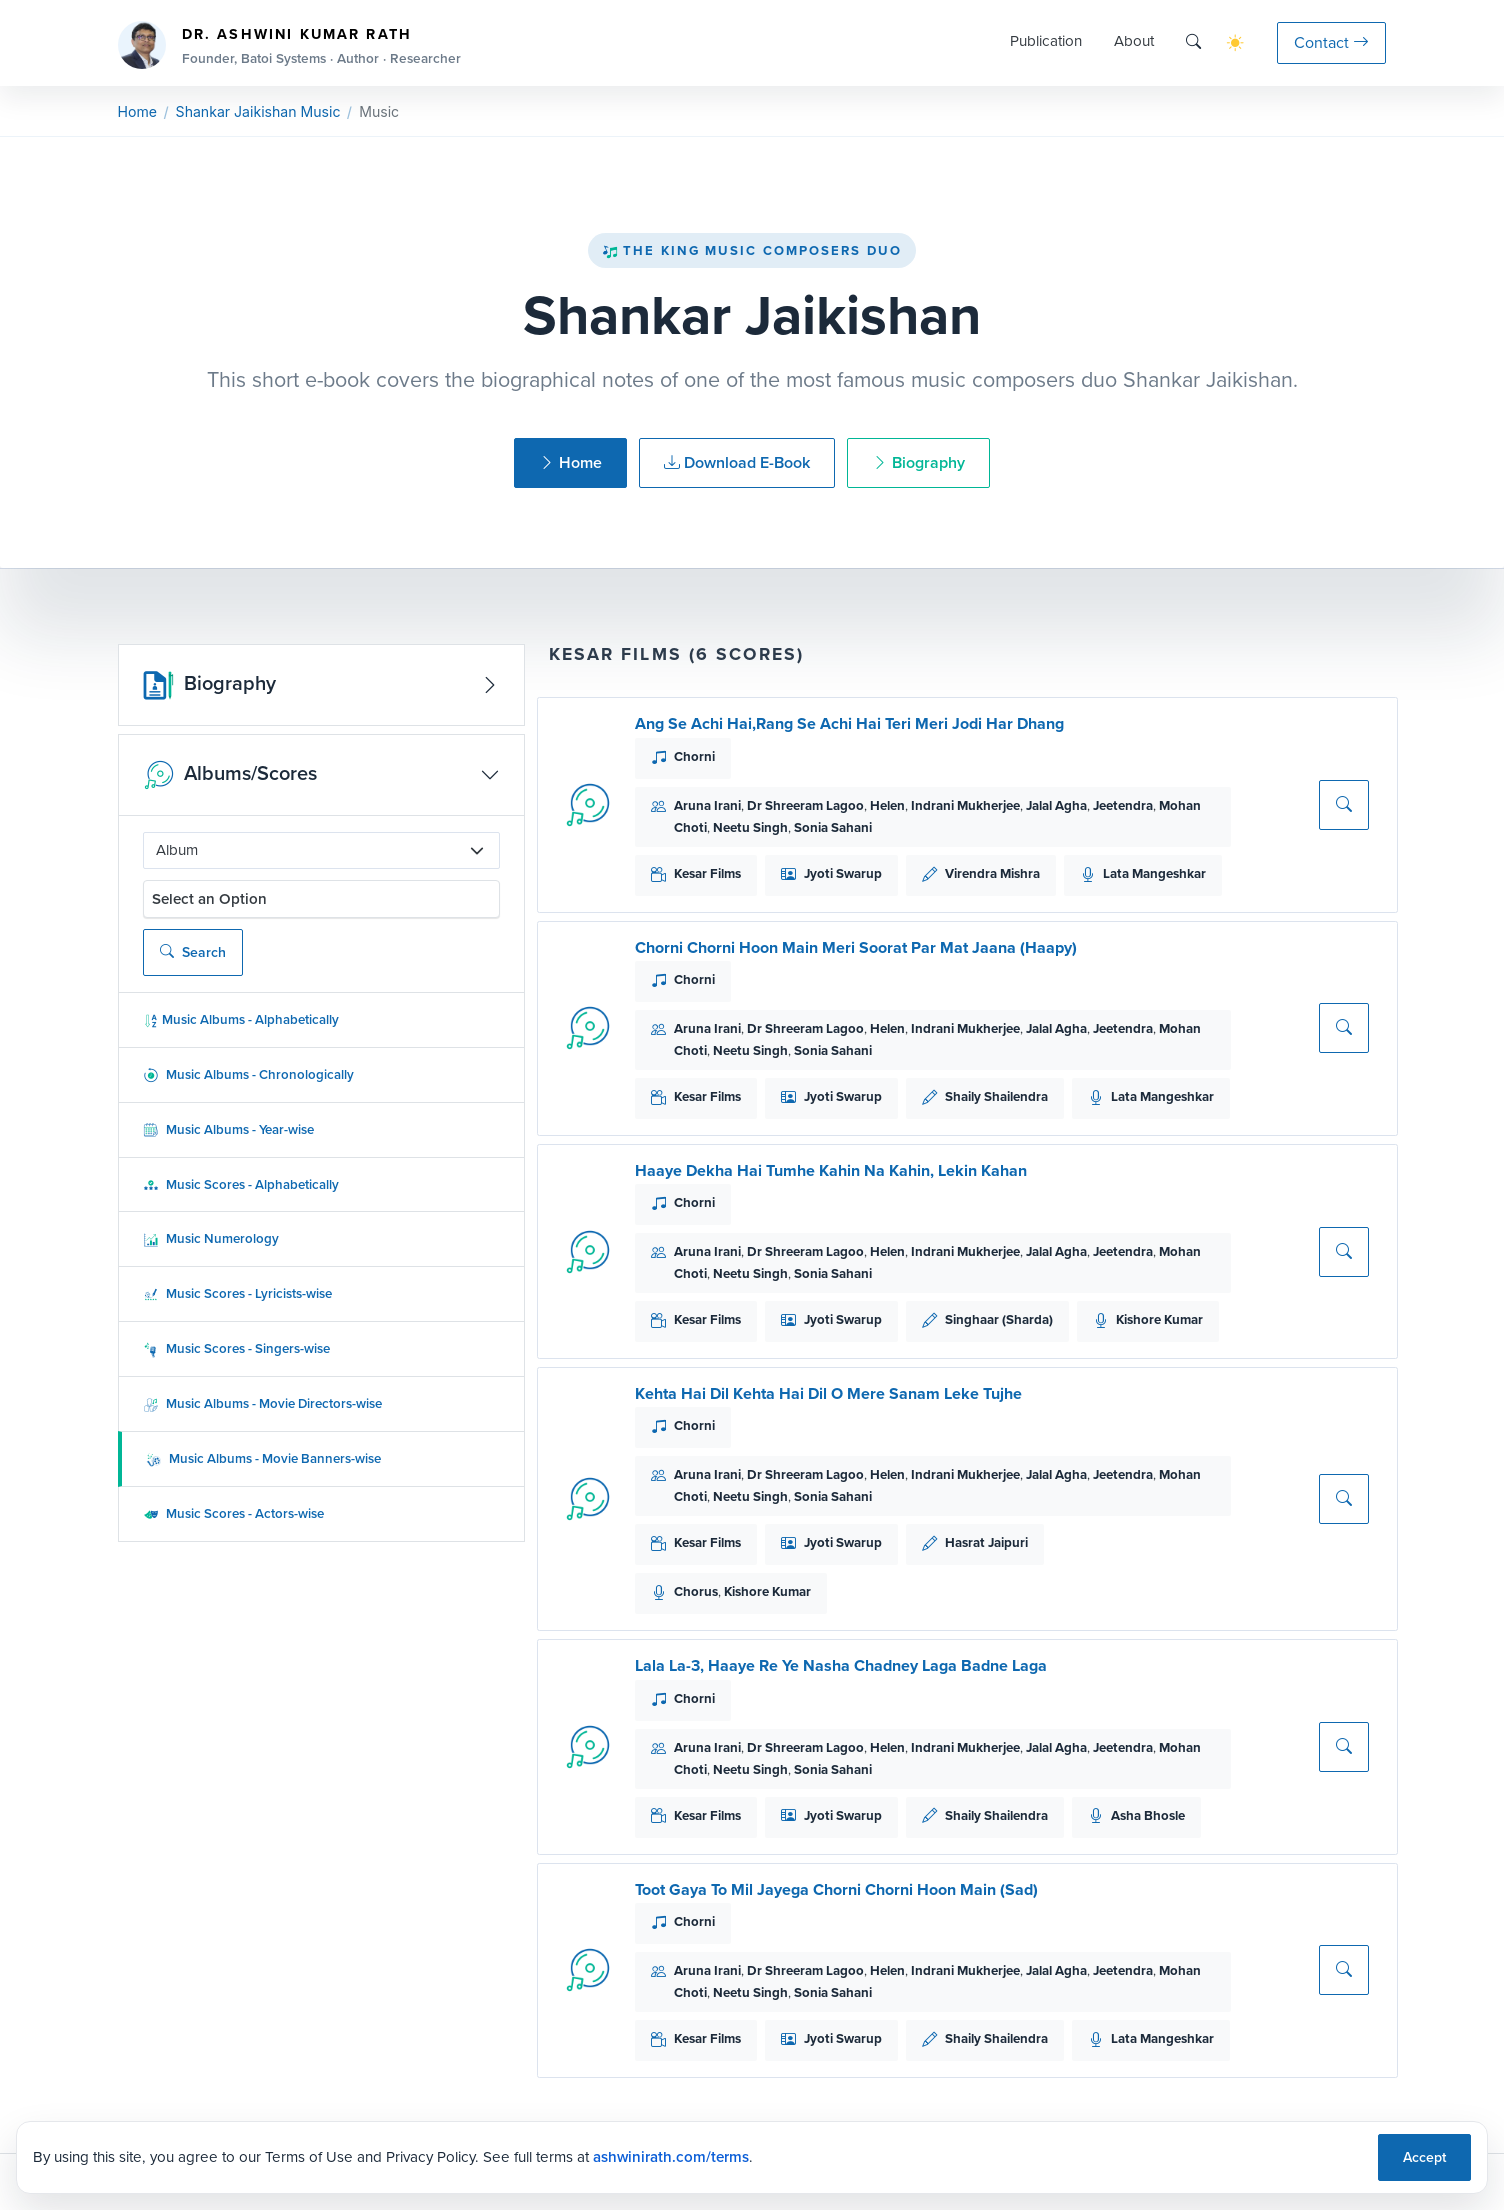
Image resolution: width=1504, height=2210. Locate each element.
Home (137, 111)
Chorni (694, 756)
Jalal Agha (1056, 805)
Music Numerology (211, 1238)
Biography (918, 462)
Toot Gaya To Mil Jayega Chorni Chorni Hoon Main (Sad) (836, 1889)
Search (193, 952)
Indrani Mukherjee (965, 805)
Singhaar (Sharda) (999, 1319)
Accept (1424, 2157)
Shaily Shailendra (996, 1096)
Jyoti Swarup (843, 873)
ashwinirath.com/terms (671, 2157)
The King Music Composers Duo (752, 250)
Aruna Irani (707, 805)
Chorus (696, 1591)
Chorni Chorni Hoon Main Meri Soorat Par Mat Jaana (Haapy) (856, 947)
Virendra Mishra (992, 873)
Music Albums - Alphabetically (241, 1019)
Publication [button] (1046, 41)
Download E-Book (737, 462)
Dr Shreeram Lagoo (805, 805)
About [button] (1134, 41)
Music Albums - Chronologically (248, 1074)
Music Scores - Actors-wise (233, 1513)
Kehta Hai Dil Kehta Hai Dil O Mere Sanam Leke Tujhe (828, 1393)
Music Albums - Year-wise (228, 1129)
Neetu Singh (750, 827)
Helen (887, 805)
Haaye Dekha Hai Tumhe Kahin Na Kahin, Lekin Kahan (831, 1170)
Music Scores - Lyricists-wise (237, 1293)
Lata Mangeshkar (1154, 873)
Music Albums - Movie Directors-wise (262, 1403)
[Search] (1193, 42)
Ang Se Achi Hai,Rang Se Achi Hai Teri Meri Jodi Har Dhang (849, 723)
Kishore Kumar (1159, 1319)
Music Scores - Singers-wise (236, 1348)
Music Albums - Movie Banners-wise (263, 1458)
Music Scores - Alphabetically (241, 1184)
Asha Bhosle (1148, 1815)
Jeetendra (1123, 805)
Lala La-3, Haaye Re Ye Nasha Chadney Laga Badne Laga (841, 1665)
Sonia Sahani (833, 827)
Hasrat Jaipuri (986, 1542)
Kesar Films (707, 873)
